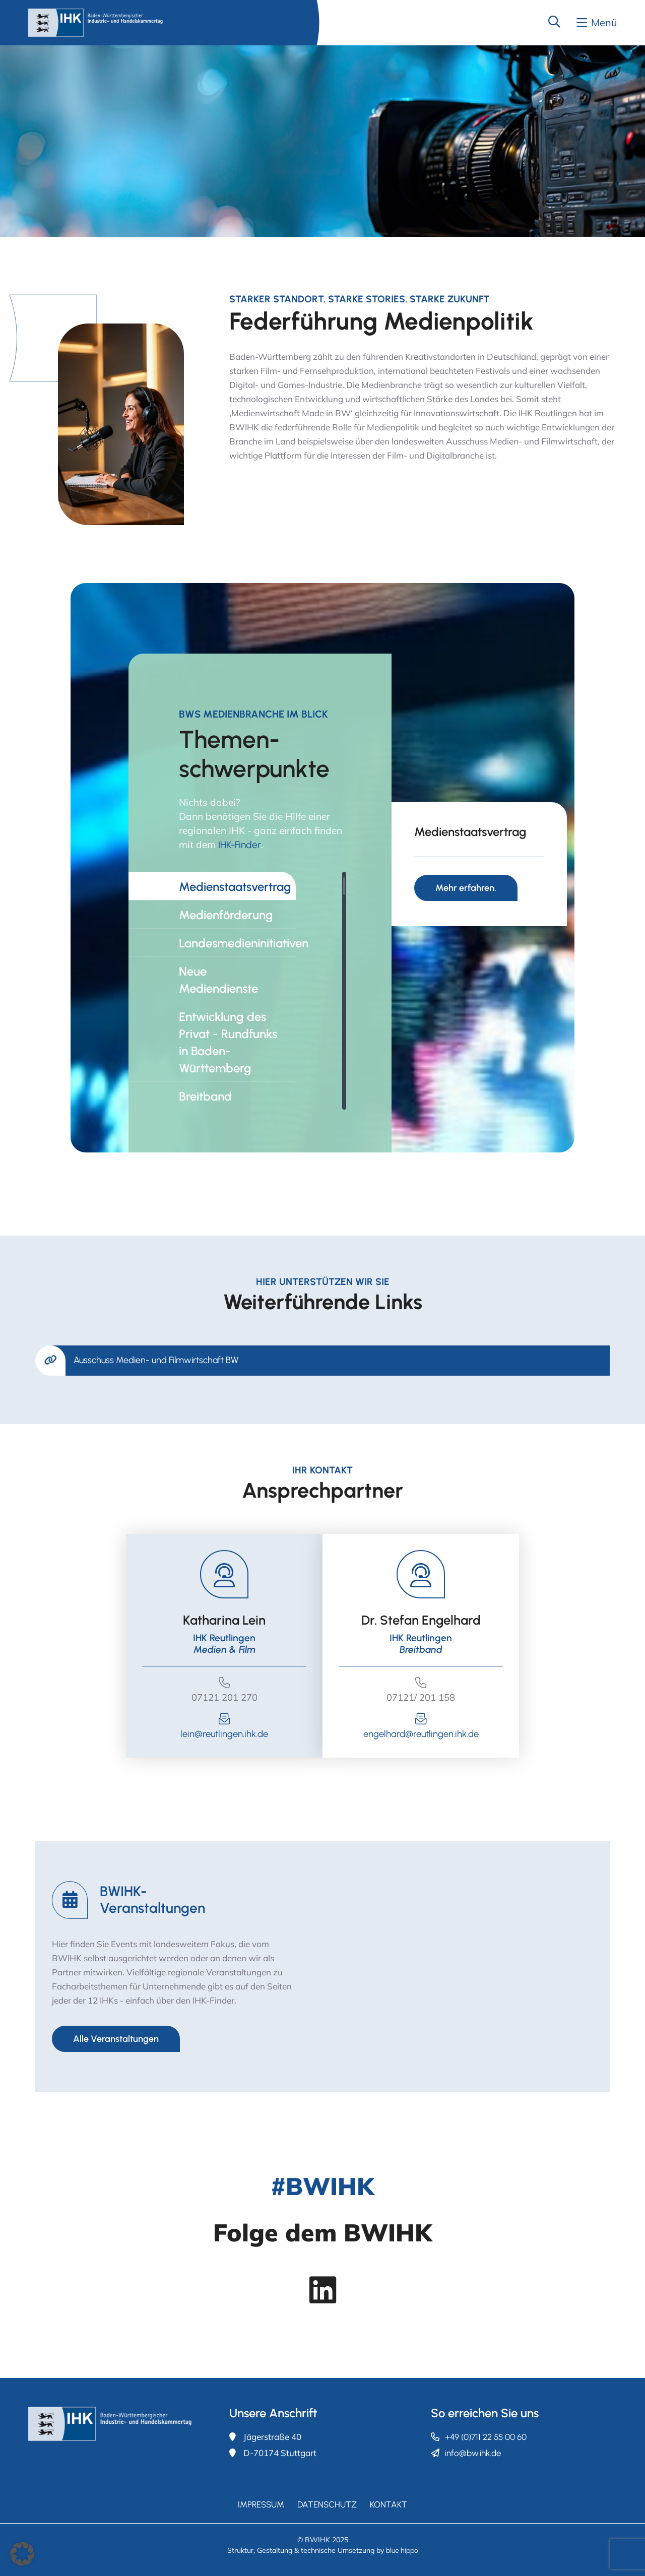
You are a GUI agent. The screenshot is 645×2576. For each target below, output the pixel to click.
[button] (22, 2554)
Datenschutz (327, 2504)
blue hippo (402, 2550)
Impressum (261, 2504)
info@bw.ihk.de (473, 2453)
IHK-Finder (239, 845)
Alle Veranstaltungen (116, 2038)
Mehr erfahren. (465, 887)
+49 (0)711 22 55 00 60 (486, 2437)
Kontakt (388, 2504)
